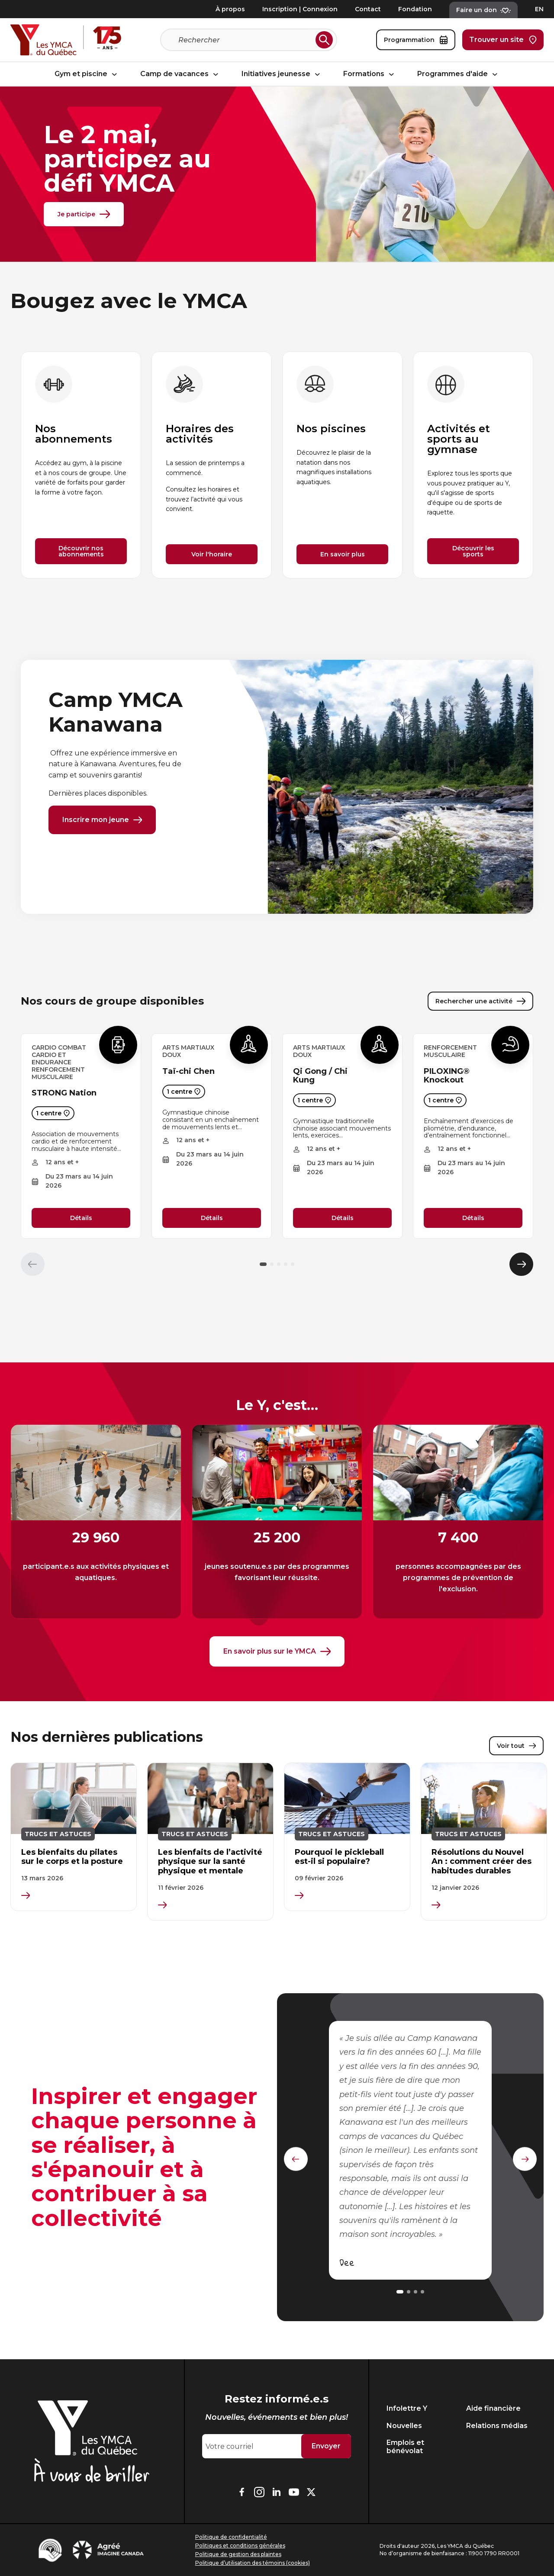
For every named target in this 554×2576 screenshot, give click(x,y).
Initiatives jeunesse (282, 74)
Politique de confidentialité (231, 2537)
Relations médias (497, 2426)
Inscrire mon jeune (102, 820)
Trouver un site (503, 39)
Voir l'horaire (211, 554)
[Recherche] (245, 39)
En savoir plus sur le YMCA (277, 1654)
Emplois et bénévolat (405, 2446)
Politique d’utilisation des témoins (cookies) (252, 2563)
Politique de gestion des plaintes (238, 2554)
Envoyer (326, 2446)
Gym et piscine (87, 74)
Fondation (415, 9)
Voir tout (516, 1749)
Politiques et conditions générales (240, 2545)
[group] (81, 464)
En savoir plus (342, 554)
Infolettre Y (407, 2408)
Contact (368, 9)
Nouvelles (404, 2426)
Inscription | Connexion (300, 9)
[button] (263, 1266)
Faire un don (483, 10)
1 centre (53, 1114)
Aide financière (493, 2408)
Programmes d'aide (458, 74)
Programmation (416, 39)
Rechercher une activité (480, 1003)
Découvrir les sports (473, 551)
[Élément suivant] (521, 1266)
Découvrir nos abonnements (81, 551)
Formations (369, 74)
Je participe (84, 214)
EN (539, 9)
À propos (230, 9)
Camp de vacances (180, 74)
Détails (81, 1220)
